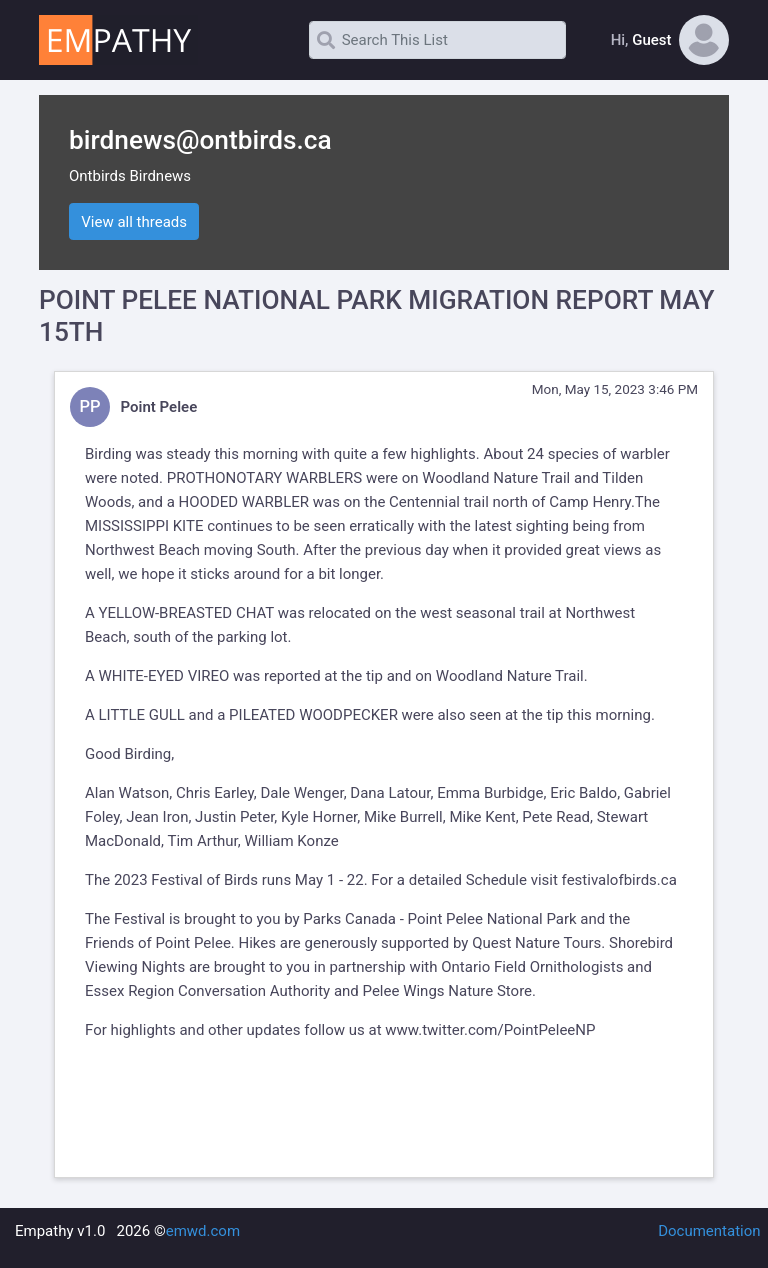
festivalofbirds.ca (619, 880)
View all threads (134, 222)
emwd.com (203, 1231)
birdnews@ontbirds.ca (200, 140)
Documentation (709, 1231)
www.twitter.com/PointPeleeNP (490, 1030)
